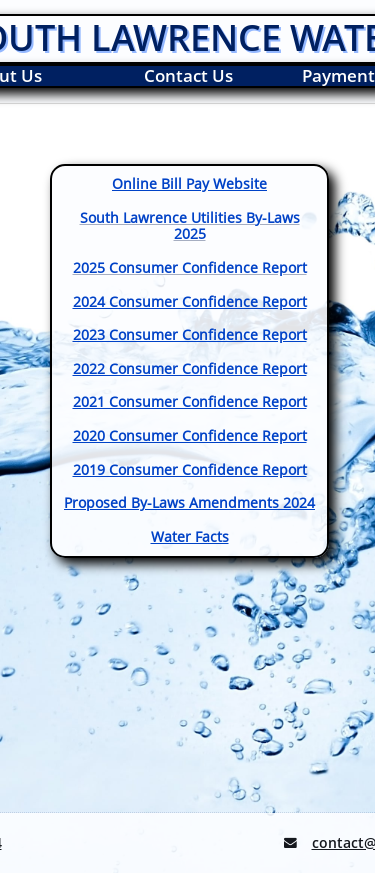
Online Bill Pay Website (189, 183)
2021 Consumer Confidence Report (190, 401)
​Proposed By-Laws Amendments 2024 (189, 502)
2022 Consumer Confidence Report (190, 368)
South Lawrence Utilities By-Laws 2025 (190, 226)
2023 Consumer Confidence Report (190, 334)
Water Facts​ (190, 536)
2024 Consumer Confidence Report (190, 301)
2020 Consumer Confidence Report (190, 435)
